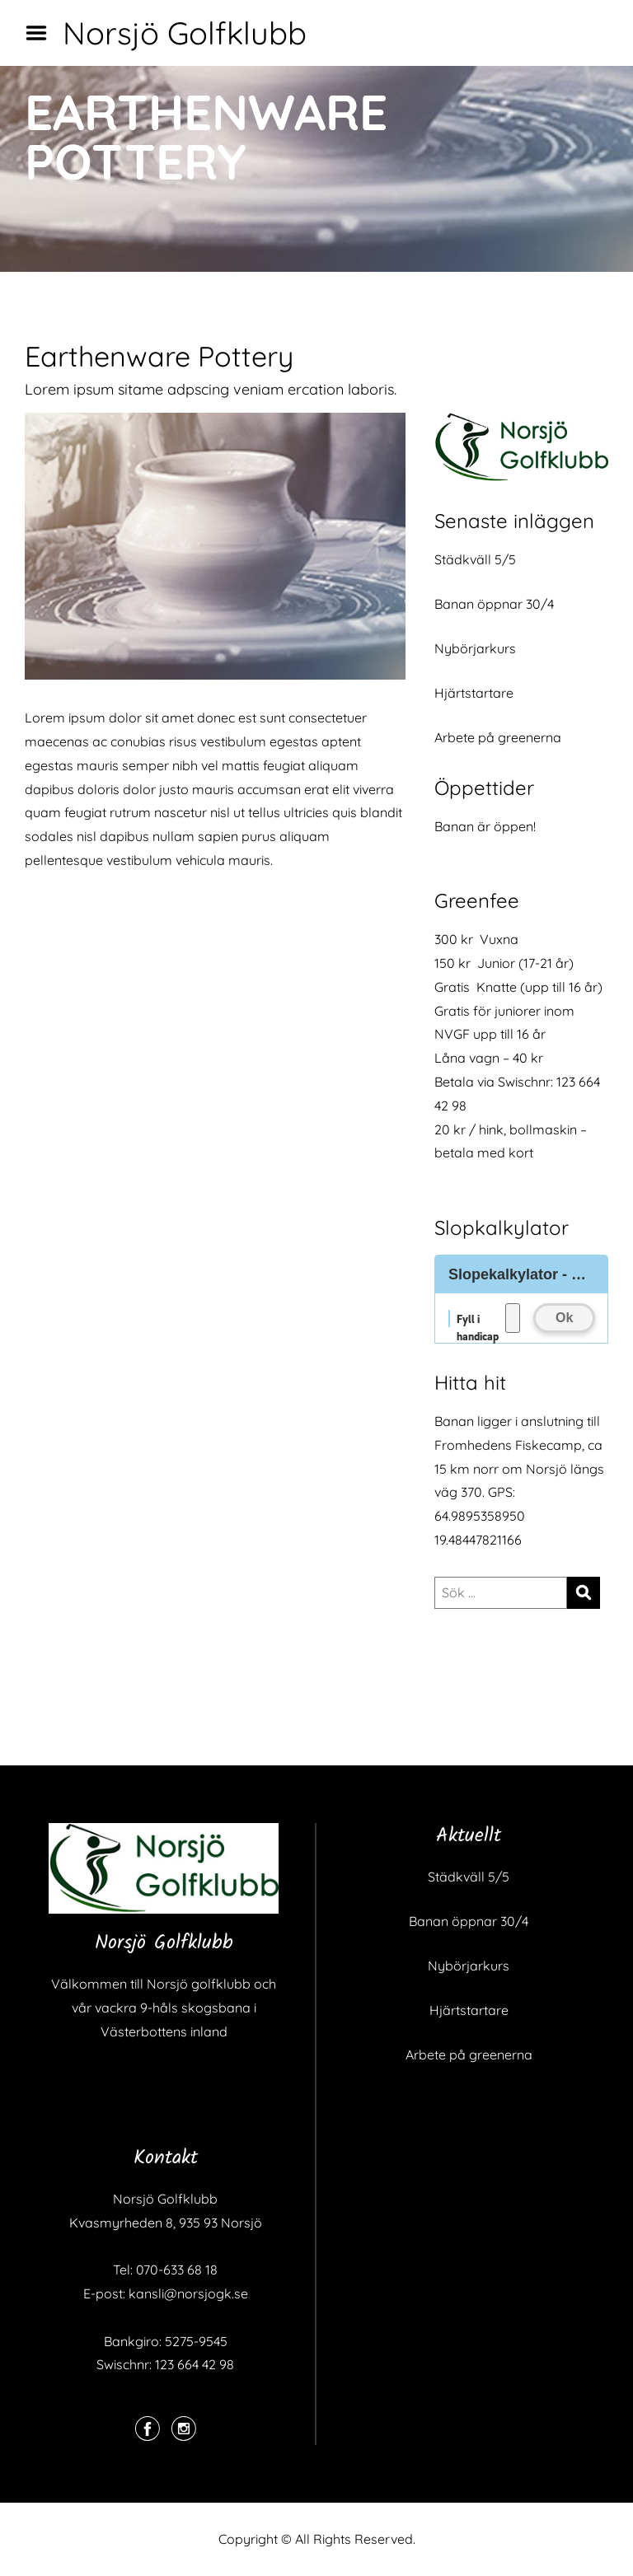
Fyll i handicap (478, 1319)
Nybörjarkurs (475, 648)
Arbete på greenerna (497, 737)
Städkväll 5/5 (475, 559)
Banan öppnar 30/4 (494, 604)
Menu (42, 32)
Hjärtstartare (473, 693)
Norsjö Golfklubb (185, 33)
